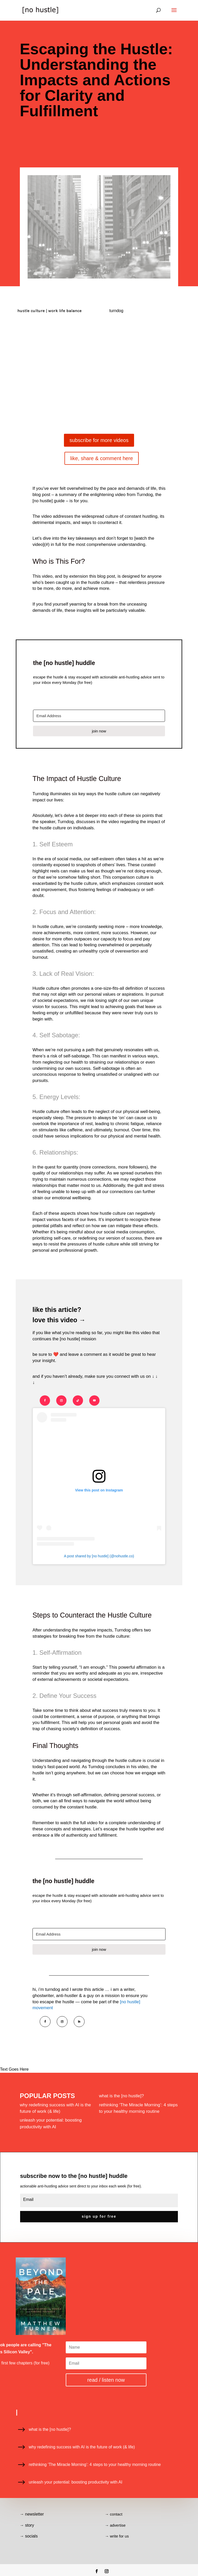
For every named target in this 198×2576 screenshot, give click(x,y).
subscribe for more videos (99, 440)
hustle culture (31, 310)
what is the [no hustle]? (121, 2095)
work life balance (65, 310)
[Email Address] (99, 716)
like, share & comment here (101, 458)
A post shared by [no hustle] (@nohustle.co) (99, 1556)
